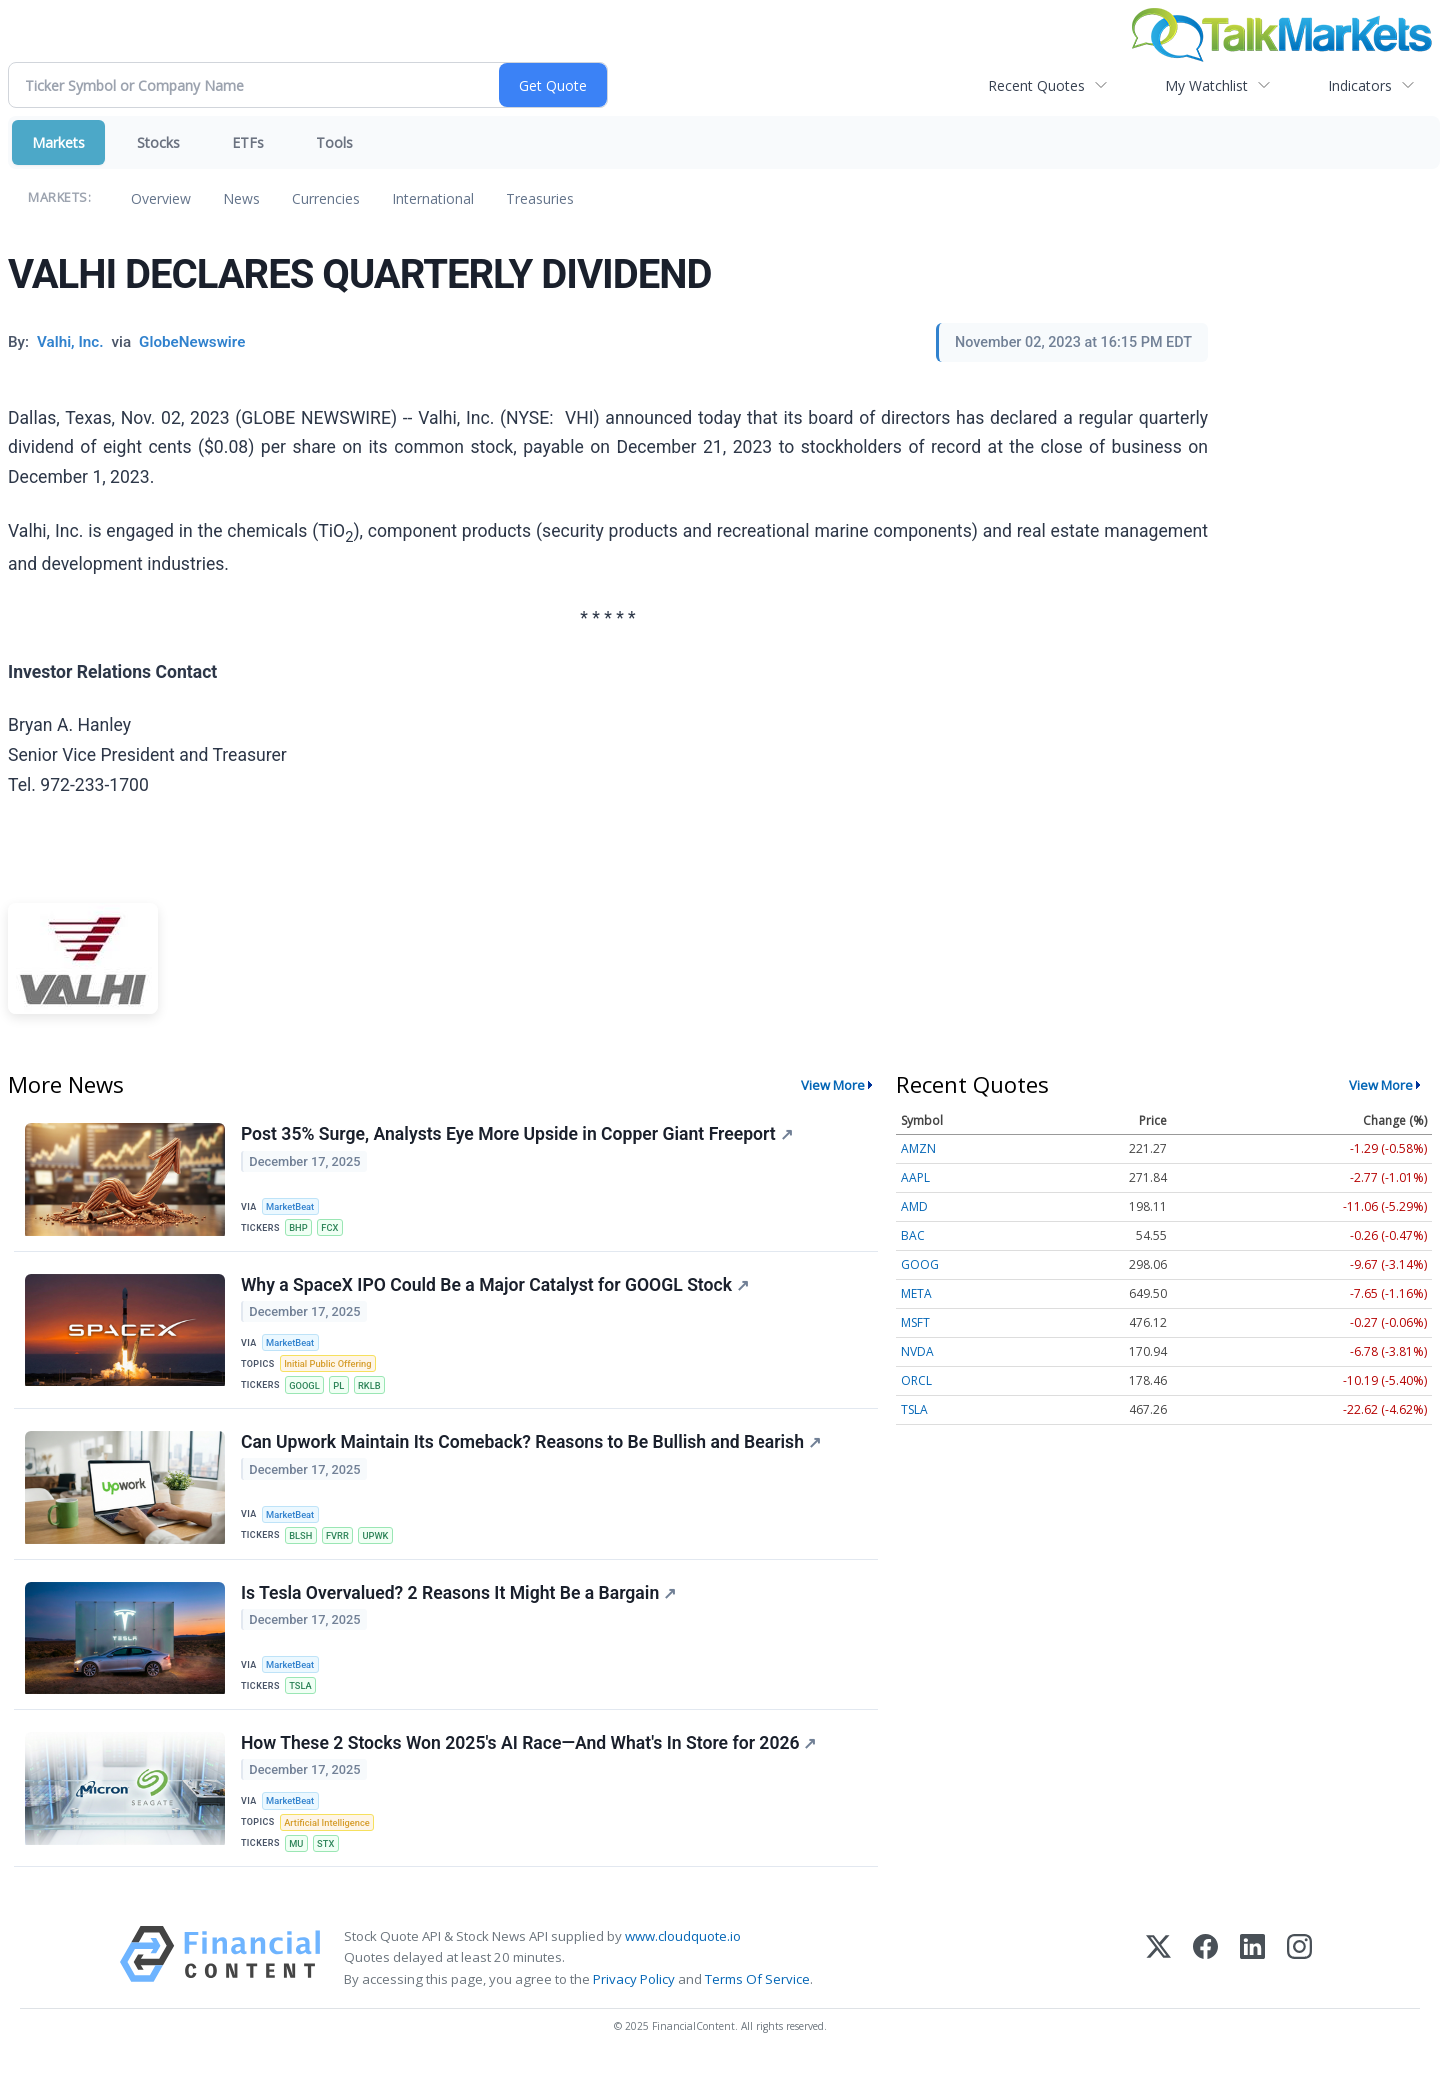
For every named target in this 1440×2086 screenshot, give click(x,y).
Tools (334, 142)
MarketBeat (293, 1206)
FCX (334, 1228)
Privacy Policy (634, 2000)
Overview (161, 198)
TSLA (302, 1698)
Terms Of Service (757, 2000)
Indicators (1360, 85)
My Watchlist (1206, 85)
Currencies (326, 198)
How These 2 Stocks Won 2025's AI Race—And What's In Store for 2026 (530, 1760)
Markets (58, 142)
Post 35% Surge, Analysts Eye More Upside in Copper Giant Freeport (518, 1136)
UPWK (381, 1544)
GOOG (920, 1264)
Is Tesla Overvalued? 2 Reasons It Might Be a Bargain (459, 1606)
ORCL (916, 1380)
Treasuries (540, 198)
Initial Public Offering (331, 1369)
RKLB (374, 1391)
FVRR (342, 1544)
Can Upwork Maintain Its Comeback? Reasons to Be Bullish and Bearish (532, 1452)
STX (329, 1861)
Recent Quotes (1036, 85)
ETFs (248, 142)
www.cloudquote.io (683, 1957)
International (433, 198)
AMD (914, 1206)
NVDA (917, 1351)
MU (298, 1861)
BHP (300, 1228)
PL (342, 1391)
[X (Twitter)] (1158, 1978)
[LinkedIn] (1252, 1978)
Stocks (158, 142)
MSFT (915, 1322)
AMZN (918, 1148)
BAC (913, 1235)
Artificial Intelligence (330, 1839)
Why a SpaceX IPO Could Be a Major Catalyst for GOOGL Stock (496, 1289)
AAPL (915, 1177)
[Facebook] (1205, 1978)
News (241, 198)
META (916, 1293)
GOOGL (306, 1391)
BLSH (303, 1544)
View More (833, 1085)
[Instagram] (1299, 1978)
